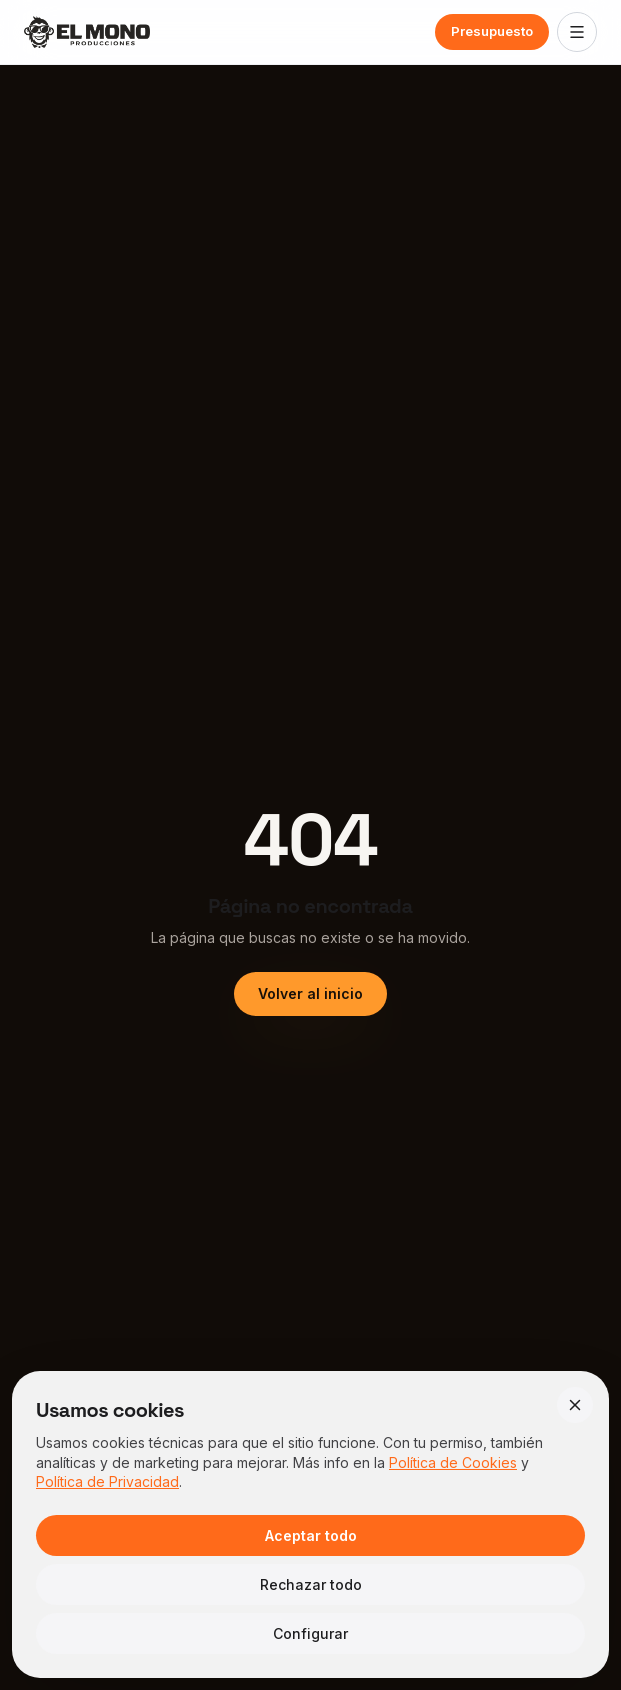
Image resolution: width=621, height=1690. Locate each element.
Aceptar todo (311, 1535)
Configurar (310, 1633)
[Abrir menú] (577, 32)
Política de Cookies (453, 1462)
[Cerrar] (575, 1405)
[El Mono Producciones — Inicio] (87, 32)
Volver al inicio (310, 993)
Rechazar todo (311, 1584)
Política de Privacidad (107, 1481)
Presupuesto (492, 31)
